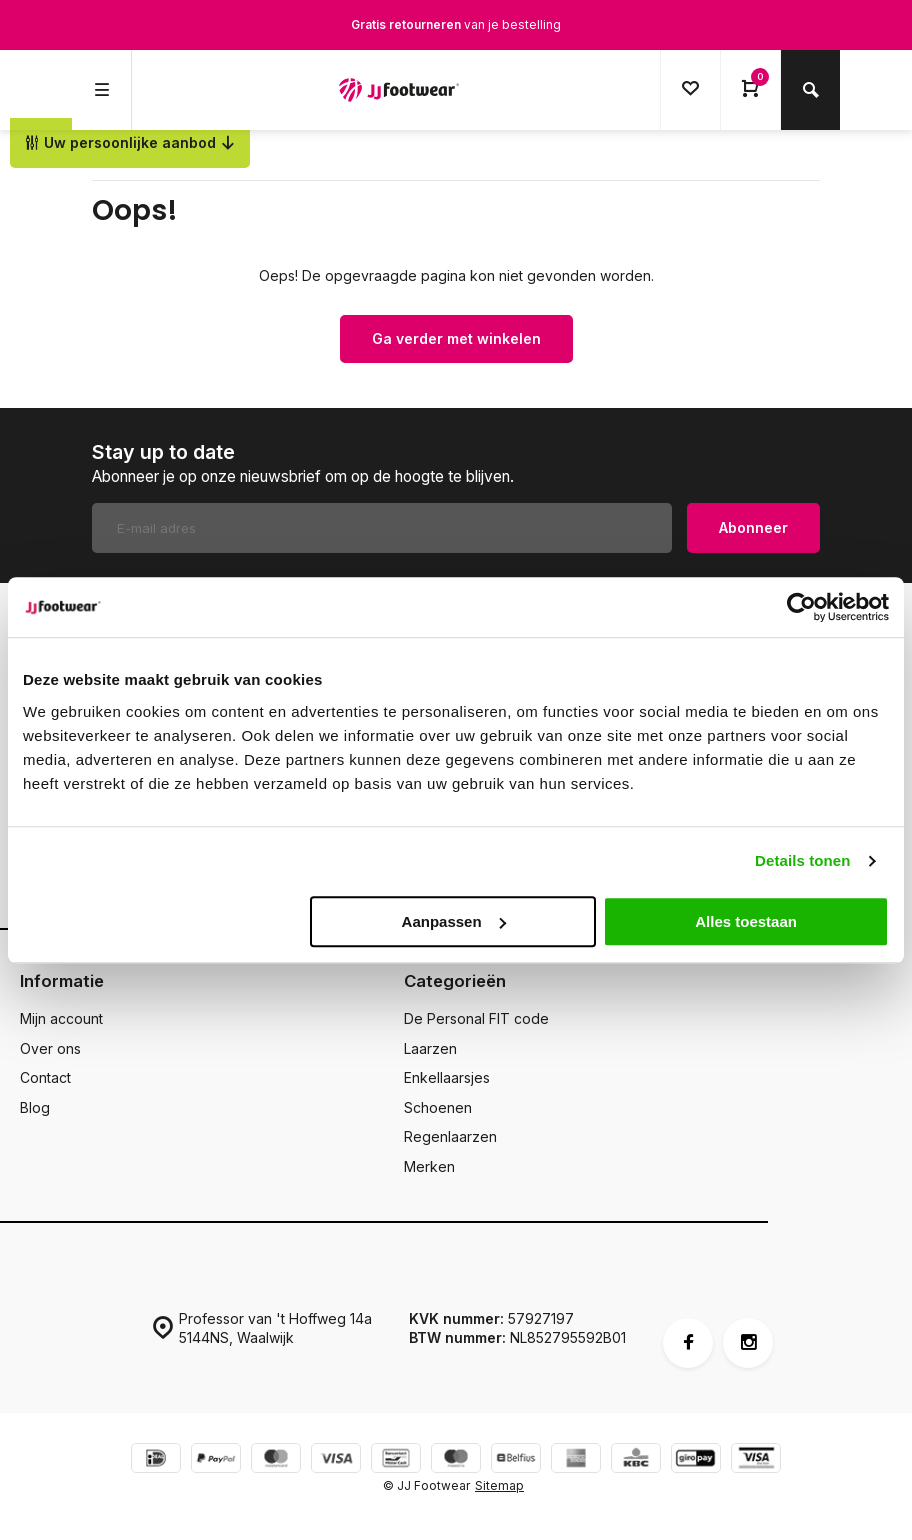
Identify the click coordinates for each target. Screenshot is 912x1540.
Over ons (50, 1048)
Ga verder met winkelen (456, 338)
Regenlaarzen (450, 1136)
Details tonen (802, 860)
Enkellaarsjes (447, 1077)
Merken (429, 1166)
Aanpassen (454, 921)
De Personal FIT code (476, 1018)
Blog (35, 1107)
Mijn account (61, 1018)
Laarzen (430, 1048)
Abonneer (753, 527)
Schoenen (438, 1107)
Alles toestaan (746, 921)
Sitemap (499, 1485)
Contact (45, 1077)
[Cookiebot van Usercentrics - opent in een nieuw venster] (801, 607)
